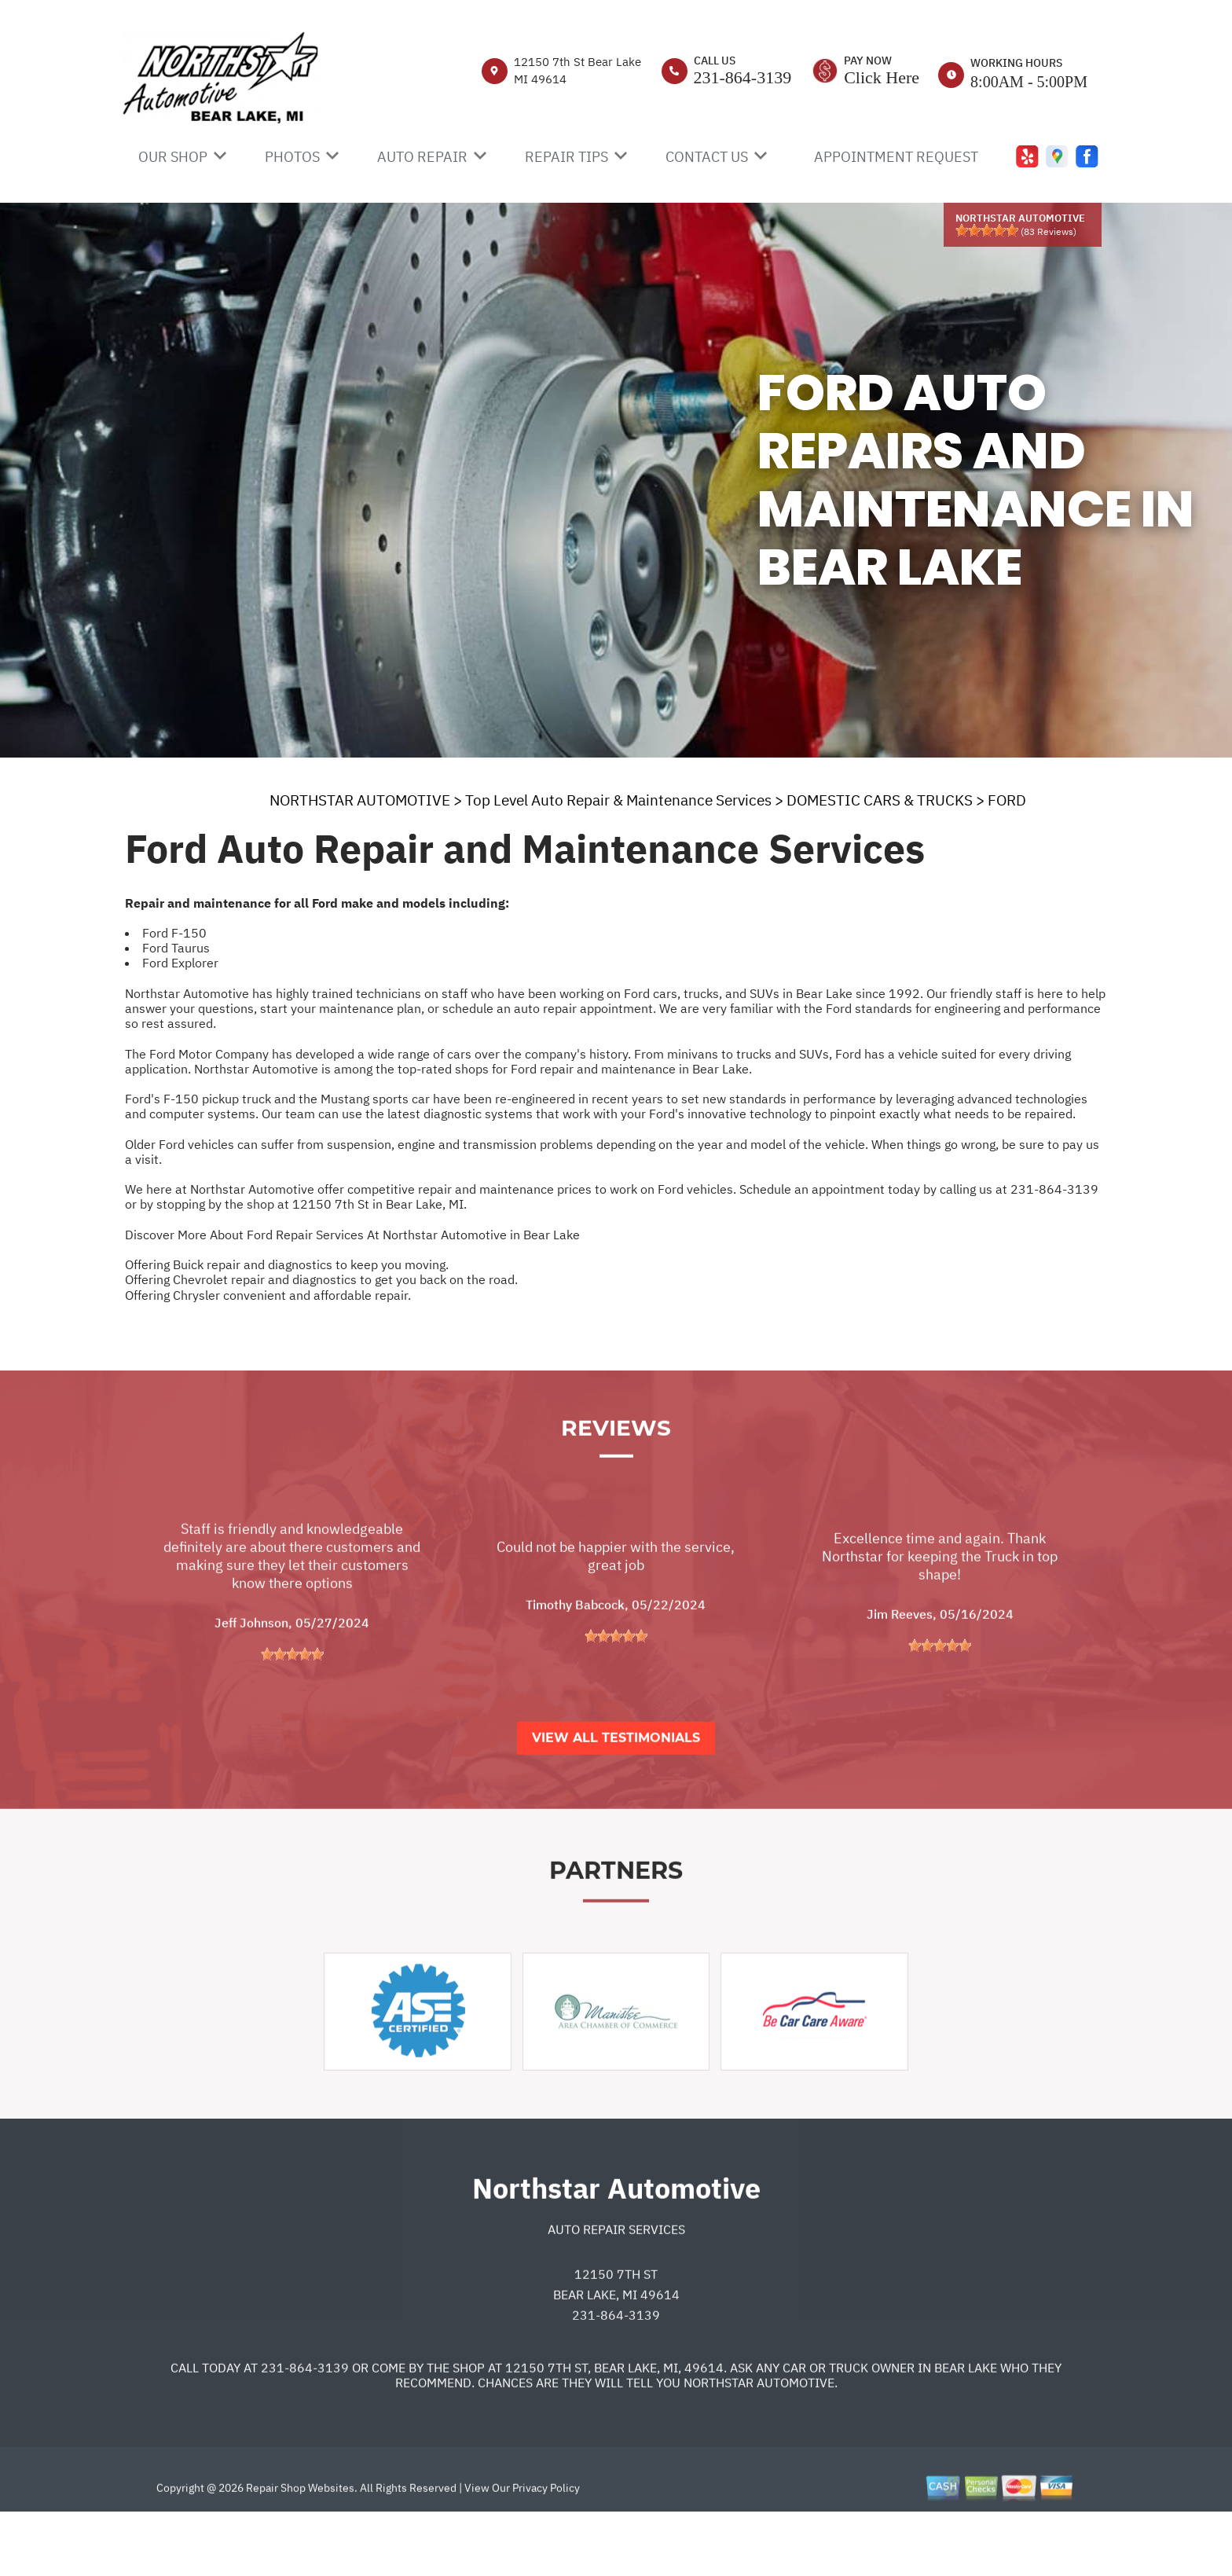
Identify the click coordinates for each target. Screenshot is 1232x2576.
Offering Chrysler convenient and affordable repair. (268, 1295)
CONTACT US (707, 157)
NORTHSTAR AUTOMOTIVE (360, 800)
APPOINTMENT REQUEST (896, 157)
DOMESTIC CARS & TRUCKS (879, 800)
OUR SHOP (172, 157)
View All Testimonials (616, 1798)
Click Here (881, 77)
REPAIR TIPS (566, 157)
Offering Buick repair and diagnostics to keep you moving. (287, 1264)
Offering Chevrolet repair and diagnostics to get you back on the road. (321, 1279)
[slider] (986, 230)
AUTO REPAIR (422, 157)
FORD (1007, 800)
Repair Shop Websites (299, 2548)
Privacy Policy (546, 2548)
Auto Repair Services (616, 2290)
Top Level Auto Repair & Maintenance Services (618, 800)
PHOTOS (292, 157)
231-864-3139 (743, 77)
